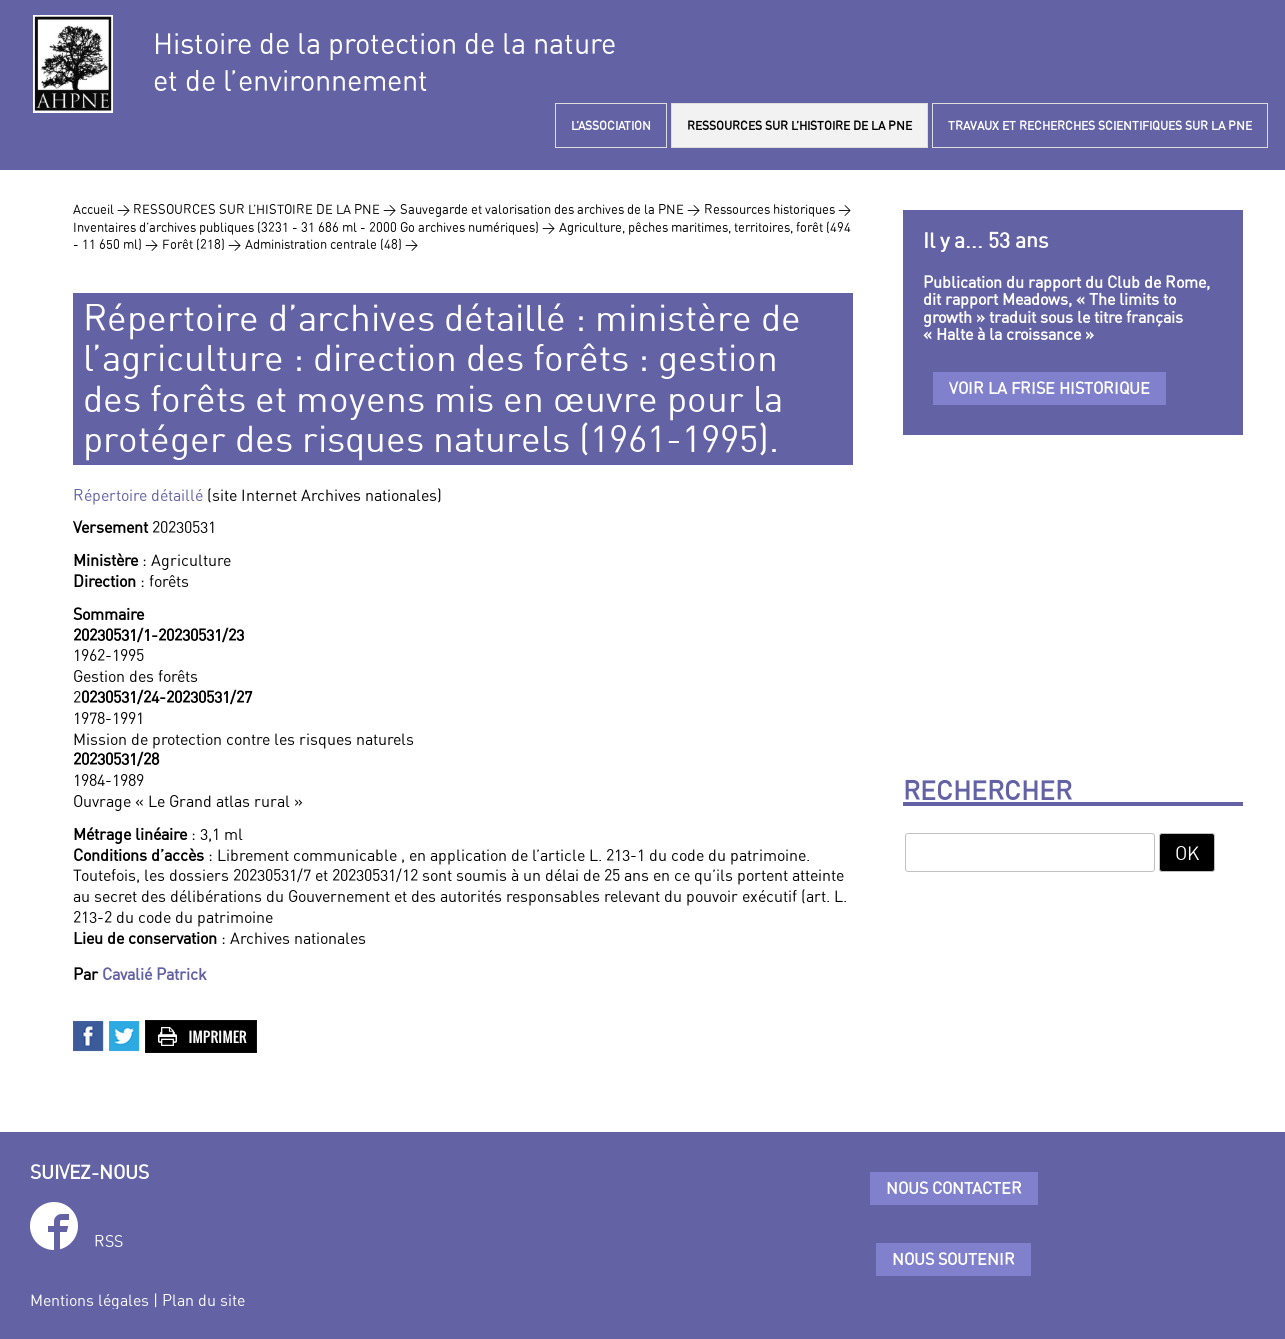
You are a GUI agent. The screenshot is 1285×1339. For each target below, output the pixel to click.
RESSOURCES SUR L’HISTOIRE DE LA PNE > (264, 209)
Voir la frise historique (1049, 388)
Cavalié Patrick (154, 974)
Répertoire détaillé (138, 495)
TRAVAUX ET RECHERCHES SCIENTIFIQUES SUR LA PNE (1100, 125)
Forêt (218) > (201, 244)
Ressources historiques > (777, 209)
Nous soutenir (953, 1259)
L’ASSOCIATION (611, 125)
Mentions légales (89, 1300)
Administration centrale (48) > (331, 244)
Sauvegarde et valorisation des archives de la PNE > (550, 209)
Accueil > (103, 209)
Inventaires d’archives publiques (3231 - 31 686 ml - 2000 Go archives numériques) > (314, 227)
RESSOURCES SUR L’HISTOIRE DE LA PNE (799, 125)
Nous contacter (954, 1188)
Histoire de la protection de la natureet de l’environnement (384, 62)
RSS (108, 1241)
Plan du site (203, 1300)
